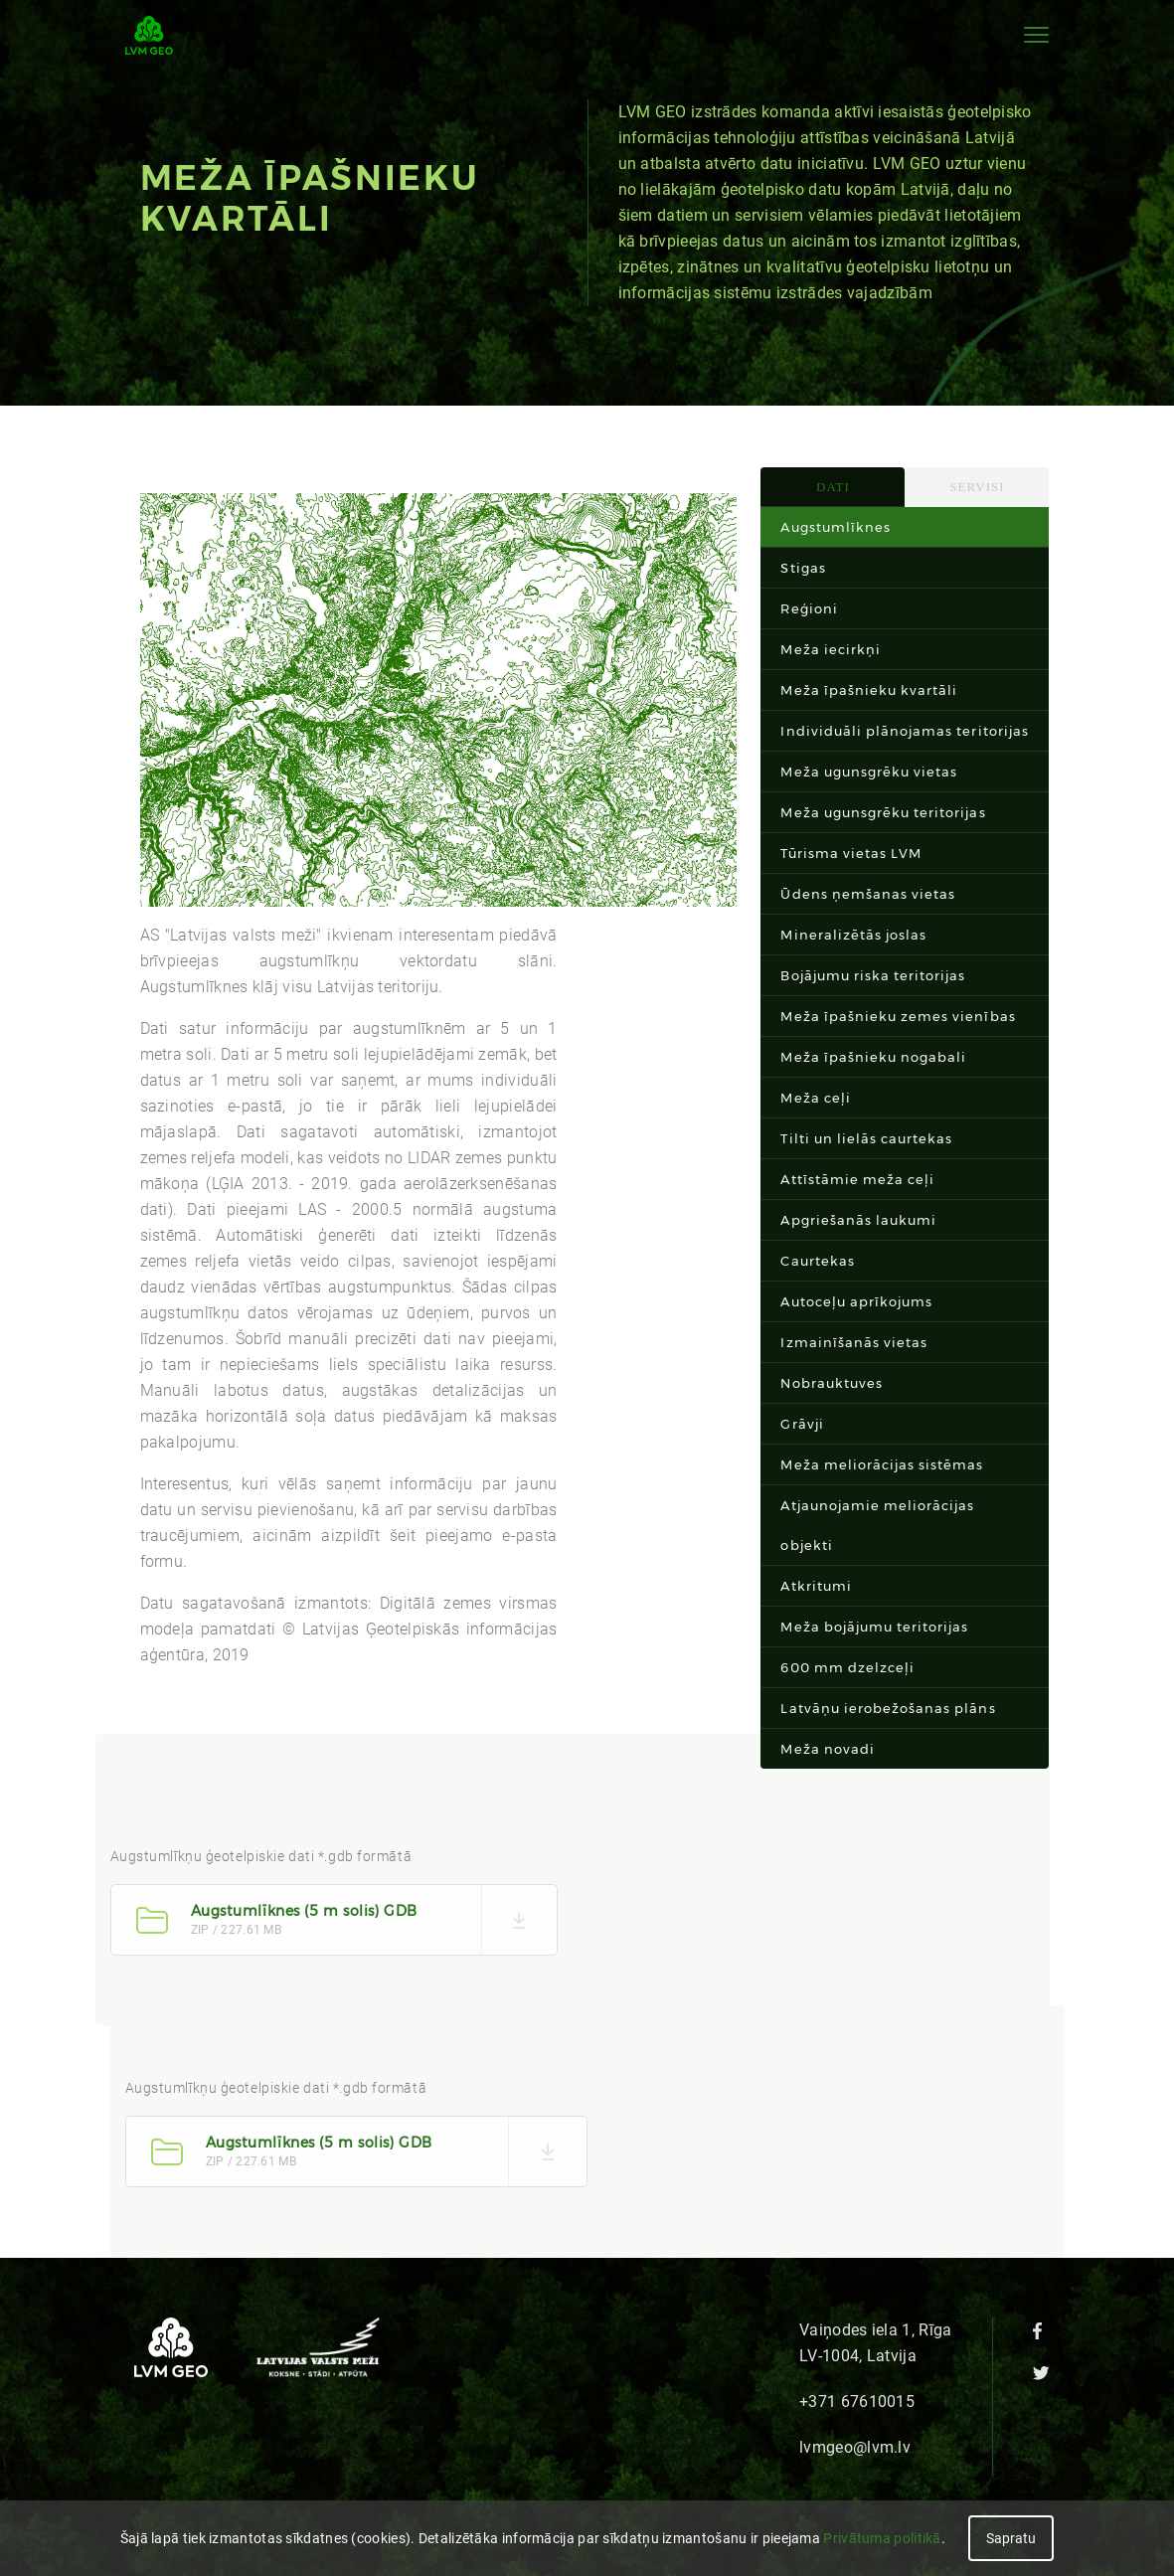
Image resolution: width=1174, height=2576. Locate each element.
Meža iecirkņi (830, 649)
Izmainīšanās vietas (853, 1342)
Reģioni (808, 608)
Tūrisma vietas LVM (851, 853)
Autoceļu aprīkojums (856, 1301)
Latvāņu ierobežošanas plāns (887, 1708)
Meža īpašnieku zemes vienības (897, 1016)
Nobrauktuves (831, 1383)
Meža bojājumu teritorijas (874, 1626)
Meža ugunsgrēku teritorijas (882, 812)
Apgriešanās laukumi (858, 1220)
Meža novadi (827, 1749)
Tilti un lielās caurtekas (866, 1138)
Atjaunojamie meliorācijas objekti (877, 1525)
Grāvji (801, 1424)
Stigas (802, 568)
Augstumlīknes (835, 527)
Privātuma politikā (881, 2538)
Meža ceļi (815, 1098)
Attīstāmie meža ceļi (857, 1179)
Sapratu (1011, 2538)
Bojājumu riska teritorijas (872, 975)
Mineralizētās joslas (853, 935)
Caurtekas (817, 1261)
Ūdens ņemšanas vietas (867, 894)
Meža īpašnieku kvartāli (868, 690)
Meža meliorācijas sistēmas (881, 1464)
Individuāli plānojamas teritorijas (904, 731)
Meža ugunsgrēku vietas (868, 771)
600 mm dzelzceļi (847, 1667)
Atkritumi (815, 1586)
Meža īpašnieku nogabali (873, 1057)
